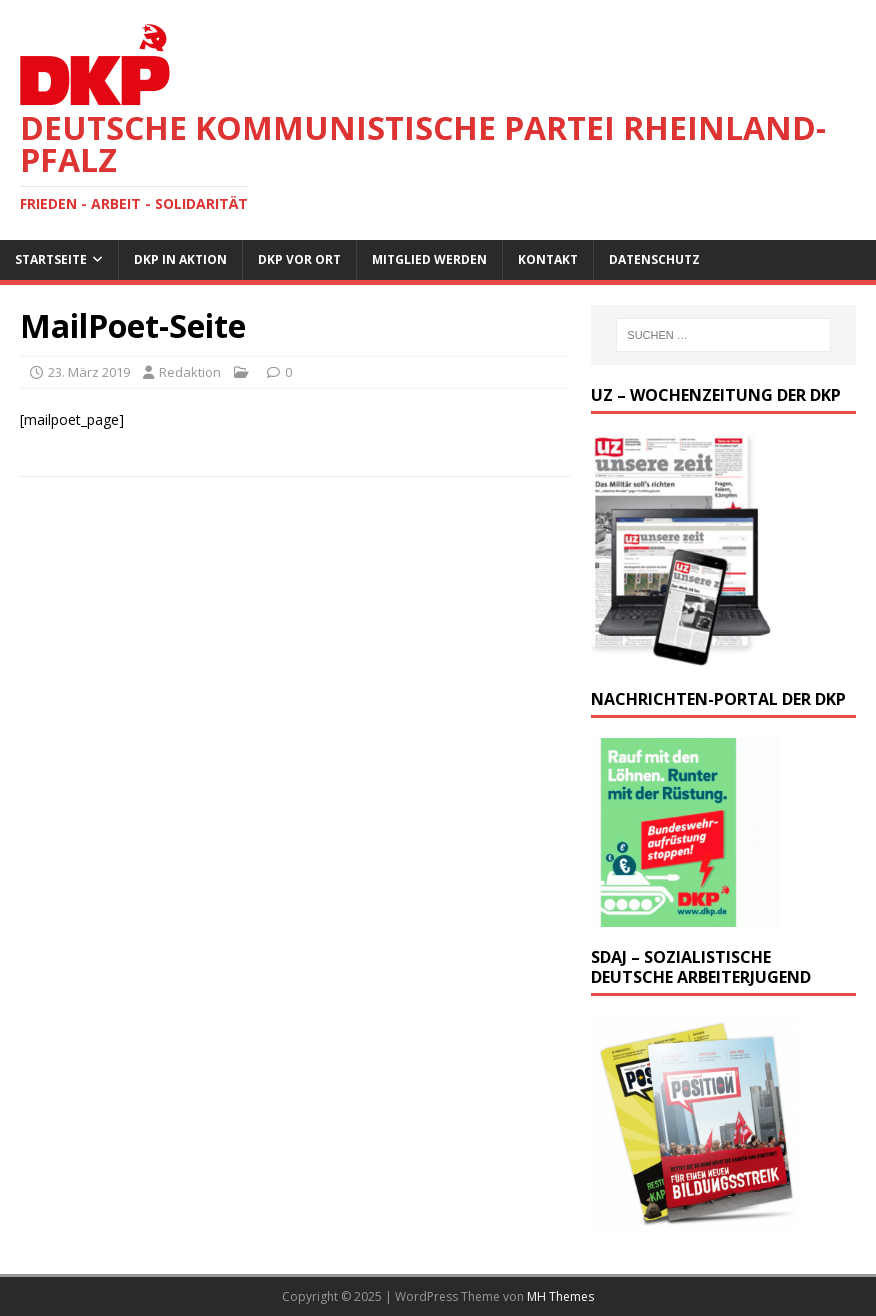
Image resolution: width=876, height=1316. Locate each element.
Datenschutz (654, 259)
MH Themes (560, 1296)
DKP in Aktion (180, 259)
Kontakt (548, 259)
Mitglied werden (429, 259)
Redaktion (190, 372)
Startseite (51, 259)
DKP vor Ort (299, 259)
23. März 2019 (89, 372)
